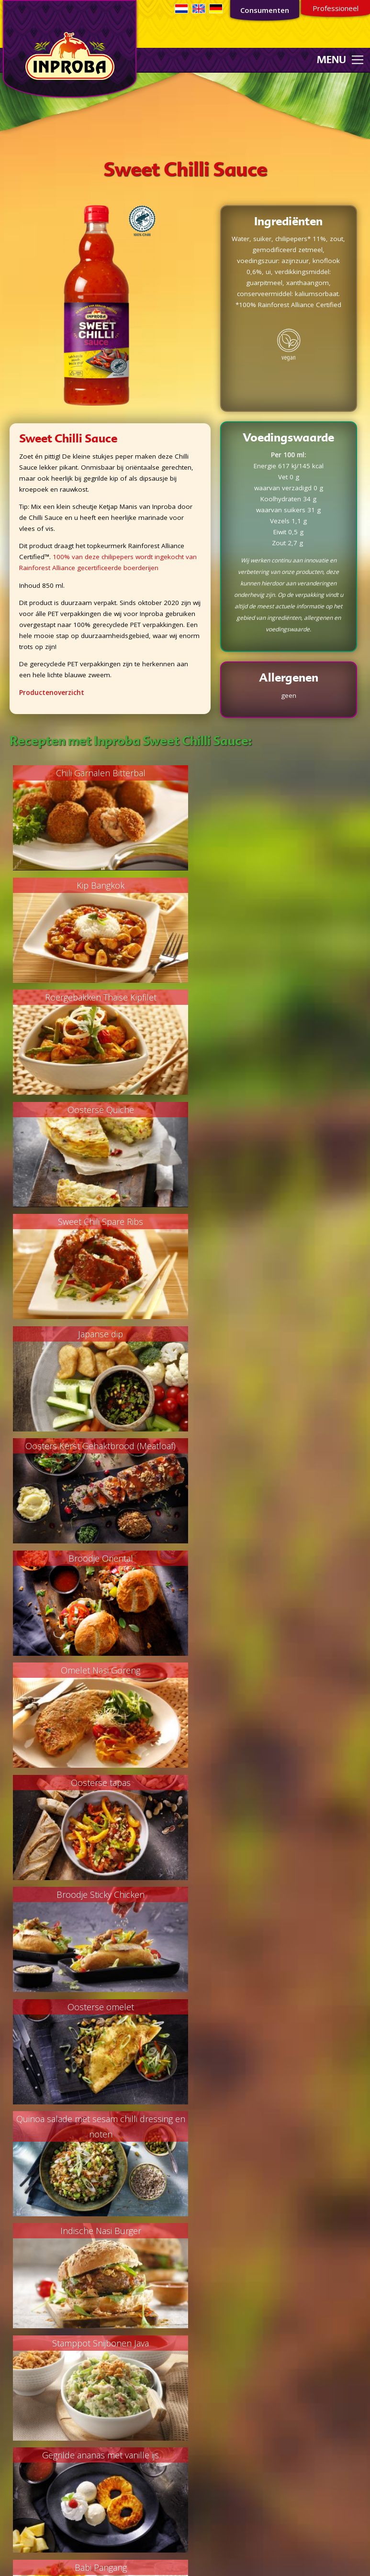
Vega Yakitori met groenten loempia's (272, 1783)
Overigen (19, 2487)
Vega (12, 2305)
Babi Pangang (97, 1671)
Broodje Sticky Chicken (97, 1334)
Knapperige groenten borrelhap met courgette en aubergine (273, 1903)
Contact (201, 2245)
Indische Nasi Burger (272, 1446)
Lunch (13, 2360)
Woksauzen (22, 2476)
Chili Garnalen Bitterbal (97, 773)
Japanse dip (272, 997)
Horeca (201, 2212)
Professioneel (336, 8)
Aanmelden (90, 2226)
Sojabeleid (206, 2330)
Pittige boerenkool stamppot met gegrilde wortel (97, 2015)
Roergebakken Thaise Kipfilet (97, 885)
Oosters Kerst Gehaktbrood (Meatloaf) (97, 1109)
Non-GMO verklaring (220, 2308)
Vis (9, 2283)
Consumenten (264, 10)
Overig (15, 2371)
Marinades (20, 2432)
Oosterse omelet (272, 1334)
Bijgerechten (23, 2327)
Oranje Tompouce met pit (273, 1671)
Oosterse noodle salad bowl (272, 2008)
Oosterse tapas (273, 1222)
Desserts (18, 2338)
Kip (9, 2294)
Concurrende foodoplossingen (236, 2179)
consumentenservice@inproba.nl (239, 2454)
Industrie (203, 2201)
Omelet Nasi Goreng (97, 1222)
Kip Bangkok (273, 773)
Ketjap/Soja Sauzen (34, 2410)
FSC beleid (206, 2297)
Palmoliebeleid (212, 2286)
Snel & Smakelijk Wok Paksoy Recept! (97, 1895)
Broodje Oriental (272, 1109)
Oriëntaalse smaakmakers (45, 2443)
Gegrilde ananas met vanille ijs (272, 1558)
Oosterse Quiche (272, 885)
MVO (197, 2234)
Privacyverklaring (215, 2319)
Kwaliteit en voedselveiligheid (234, 2223)
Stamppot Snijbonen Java (97, 1558)
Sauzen (16, 2465)
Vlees (13, 2272)
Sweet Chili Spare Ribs (97, 997)
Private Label (209, 2190)
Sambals (18, 2454)
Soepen (16, 2316)
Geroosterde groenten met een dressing (97, 1783)
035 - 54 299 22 (221, 2465)
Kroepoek (19, 2421)
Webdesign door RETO (273, 2560)
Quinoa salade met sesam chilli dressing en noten (97, 1454)
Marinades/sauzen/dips (40, 2349)
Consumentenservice (129, 2556)
